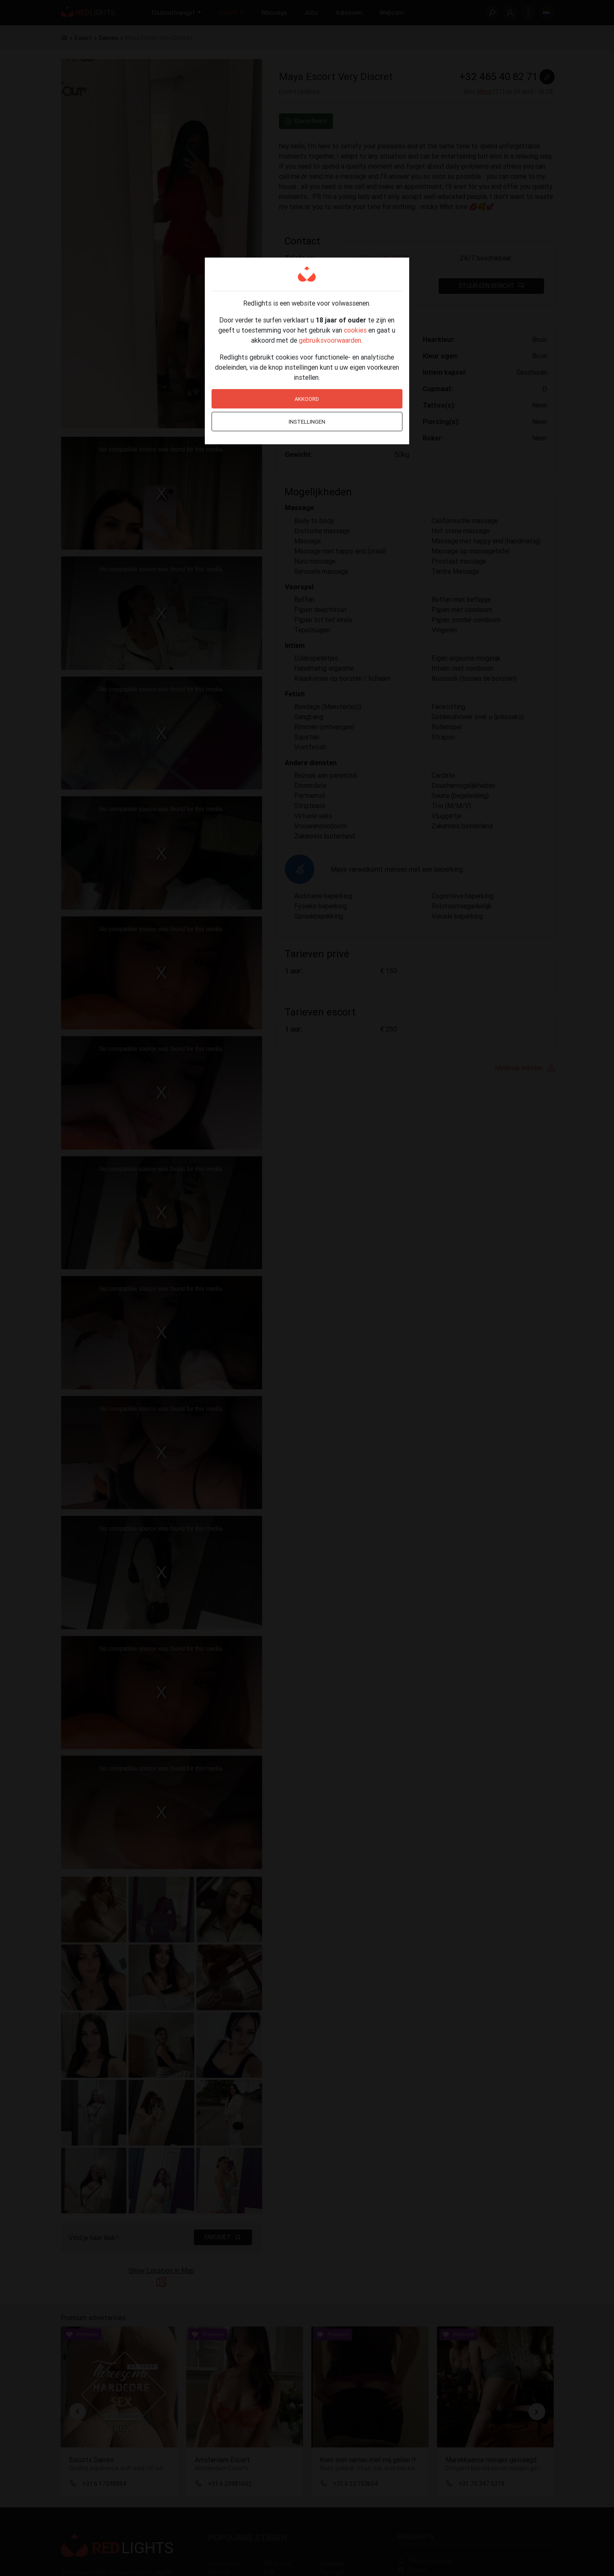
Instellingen (307, 421)
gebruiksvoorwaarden (330, 340)
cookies (355, 330)
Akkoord (307, 399)
